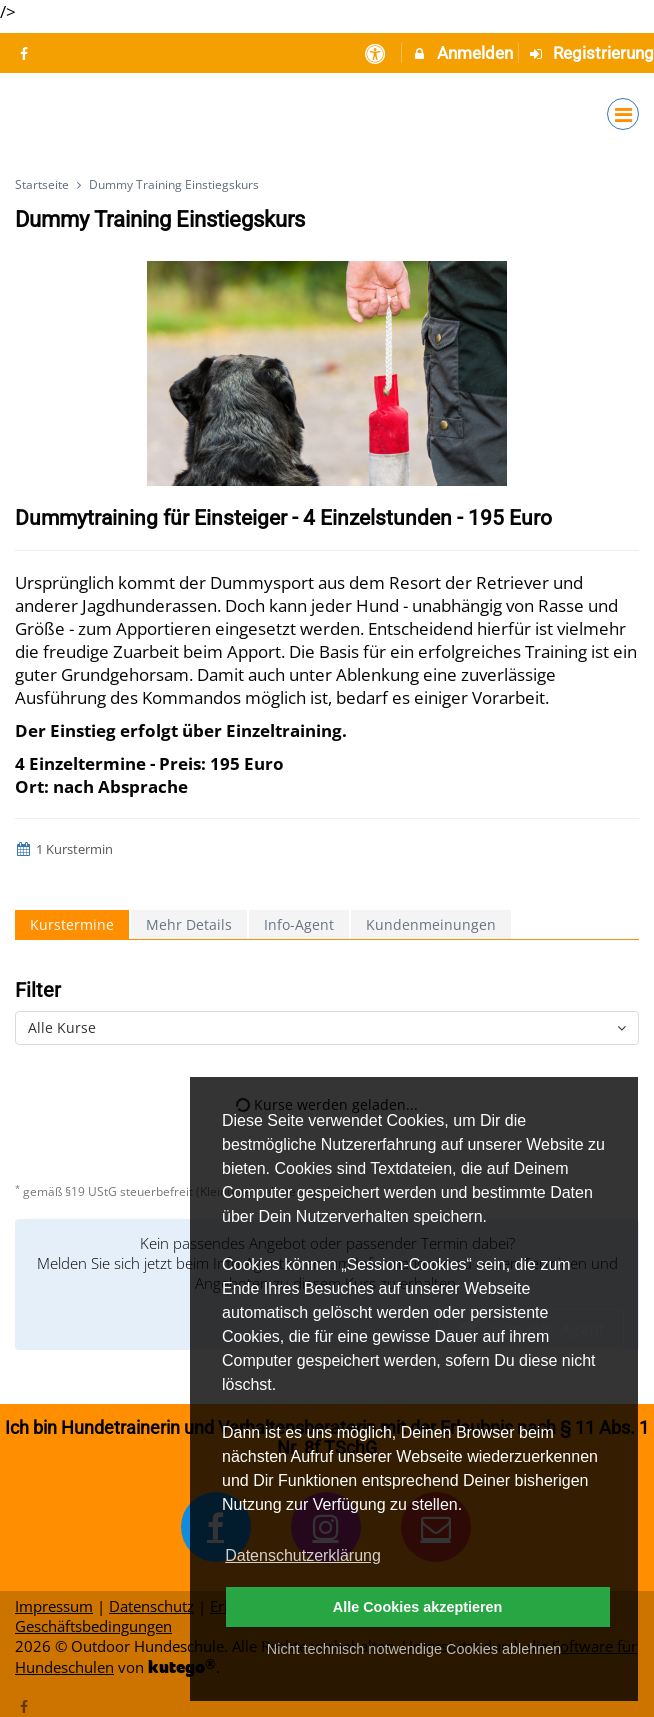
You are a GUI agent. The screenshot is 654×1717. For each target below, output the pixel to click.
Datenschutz (151, 1606)
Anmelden (462, 53)
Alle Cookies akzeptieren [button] (418, 1607)
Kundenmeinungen (431, 924)
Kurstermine (72, 924)
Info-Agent (299, 924)
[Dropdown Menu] (623, 114)
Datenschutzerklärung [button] (303, 1555)
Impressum (54, 1606)
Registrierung (591, 53)
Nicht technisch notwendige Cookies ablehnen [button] (414, 1649)
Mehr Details (189, 924)
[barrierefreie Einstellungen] (376, 53)
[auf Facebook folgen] (26, 53)
